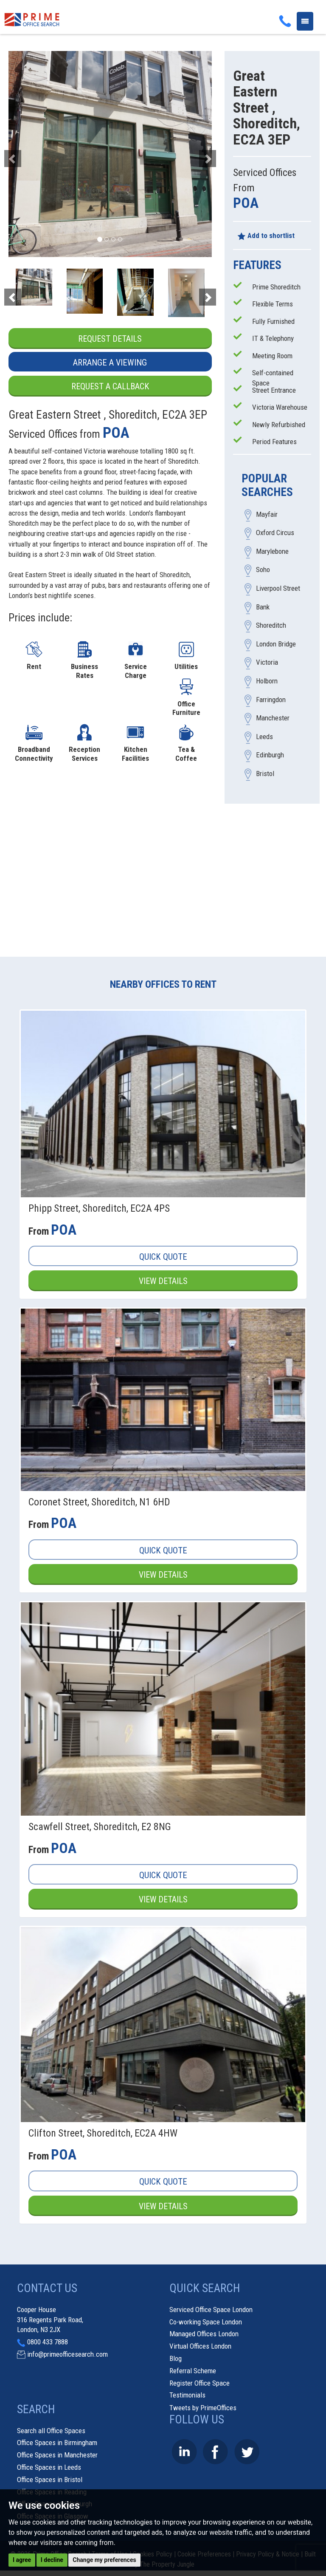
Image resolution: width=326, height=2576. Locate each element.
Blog (175, 2359)
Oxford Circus (275, 533)
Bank (263, 607)
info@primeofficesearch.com (67, 2355)
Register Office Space (199, 2384)
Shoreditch (271, 625)
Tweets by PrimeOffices (202, 2408)
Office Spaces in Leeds (49, 2468)
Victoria (267, 662)
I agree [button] (22, 2559)
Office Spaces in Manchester (57, 2455)
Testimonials (187, 2396)
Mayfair (267, 514)
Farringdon (271, 699)
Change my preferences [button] (104, 2559)
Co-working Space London (205, 2322)
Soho (263, 570)
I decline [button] (52, 2559)
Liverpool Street (278, 588)
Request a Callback (109, 387)
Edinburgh (270, 755)
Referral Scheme (192, 2371)
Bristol (265, 773)
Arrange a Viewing (110, 363)
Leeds (264, 736)
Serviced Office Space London (211, 2310)
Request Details (110, 339)
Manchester (272, 718)
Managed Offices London (204, 2335)
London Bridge (276, 644)
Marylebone (272, 551)
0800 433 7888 (47, 2342)
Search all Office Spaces (51, 2431)
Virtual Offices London (200, 2347)
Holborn (267, 681)
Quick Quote (163, 1257)
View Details (163, 1281)
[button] (23, 154)
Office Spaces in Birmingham (57, 2443)
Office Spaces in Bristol (49, 2480)
